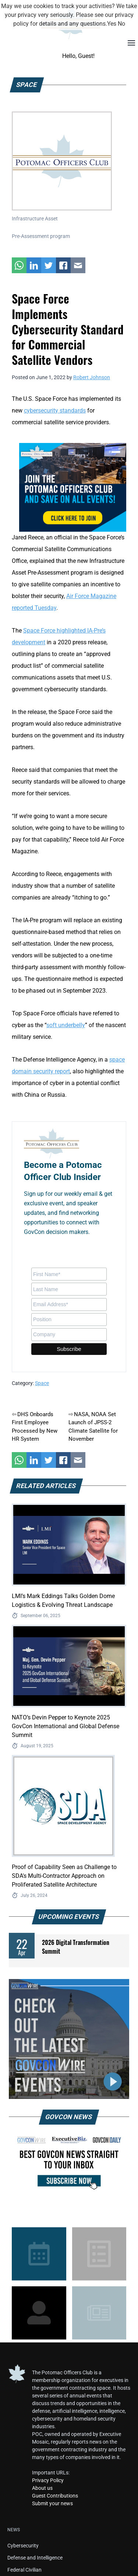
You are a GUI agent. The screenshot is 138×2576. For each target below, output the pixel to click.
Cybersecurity (23, 2545)
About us (42, 2488)
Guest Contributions (55, 2496)
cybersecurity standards (55, 410)
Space (42, 1383)
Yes (111, 23)
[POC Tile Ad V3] (72, 486)
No (121, 23)
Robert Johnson (91, 377)
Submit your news (52, 2503)
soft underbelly (65, 1025)
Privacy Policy (48, 2480)
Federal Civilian (24, 2570)
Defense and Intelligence (35, 2558)
